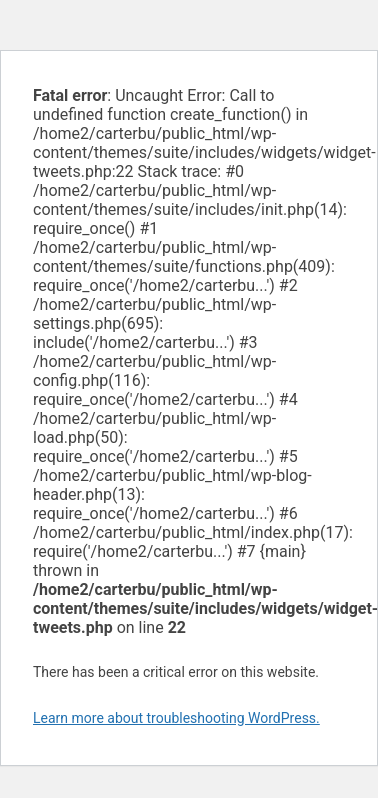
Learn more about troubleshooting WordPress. (176, 718)
